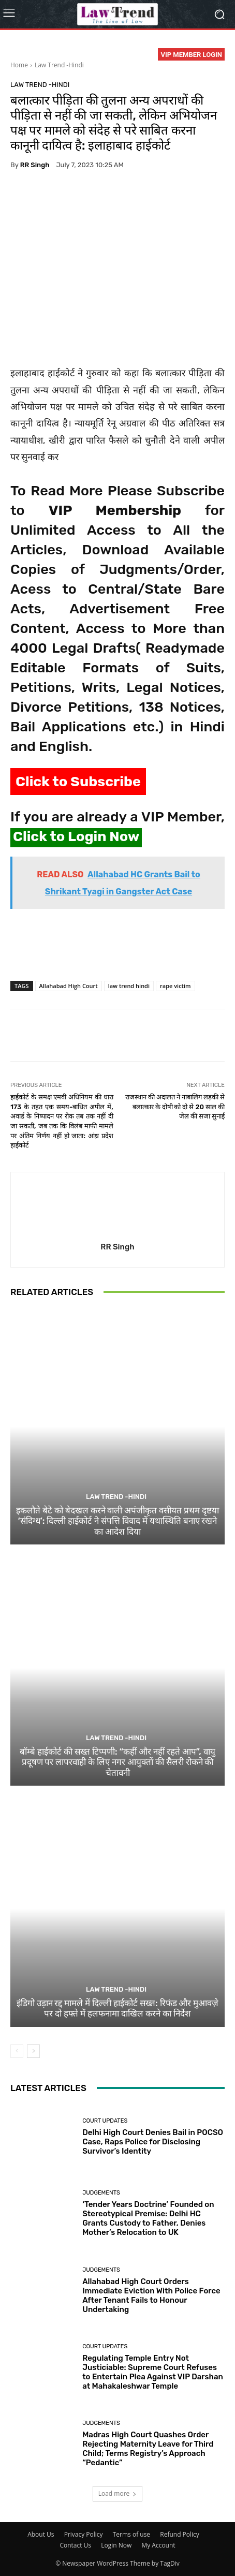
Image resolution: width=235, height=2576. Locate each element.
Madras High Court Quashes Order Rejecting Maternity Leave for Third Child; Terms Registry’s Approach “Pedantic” (147, 2448)
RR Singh (35, 164)
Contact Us (75, 2545)
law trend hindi (129, 986)
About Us (40, 2534)
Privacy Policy (83, 2534)
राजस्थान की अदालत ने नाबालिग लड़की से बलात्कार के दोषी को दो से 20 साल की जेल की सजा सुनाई (175, 1106)
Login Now (116, 2545)
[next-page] (33, 2051)
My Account (158, 2545)
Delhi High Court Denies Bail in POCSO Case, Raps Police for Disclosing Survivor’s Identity (152, 2142)
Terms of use (131, 2534)
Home (19, 65)
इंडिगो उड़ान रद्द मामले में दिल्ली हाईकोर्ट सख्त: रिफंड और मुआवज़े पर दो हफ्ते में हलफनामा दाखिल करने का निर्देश (118, 2008)
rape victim (175, 986)
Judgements (101, 2193)
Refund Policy (179, 2534)
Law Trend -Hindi (59, 65)
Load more (117, 2493)
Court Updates (104, 2121)
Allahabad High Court (68, 986)
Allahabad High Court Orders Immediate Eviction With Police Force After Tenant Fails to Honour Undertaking (151, 2295)
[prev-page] (16, 2051)
